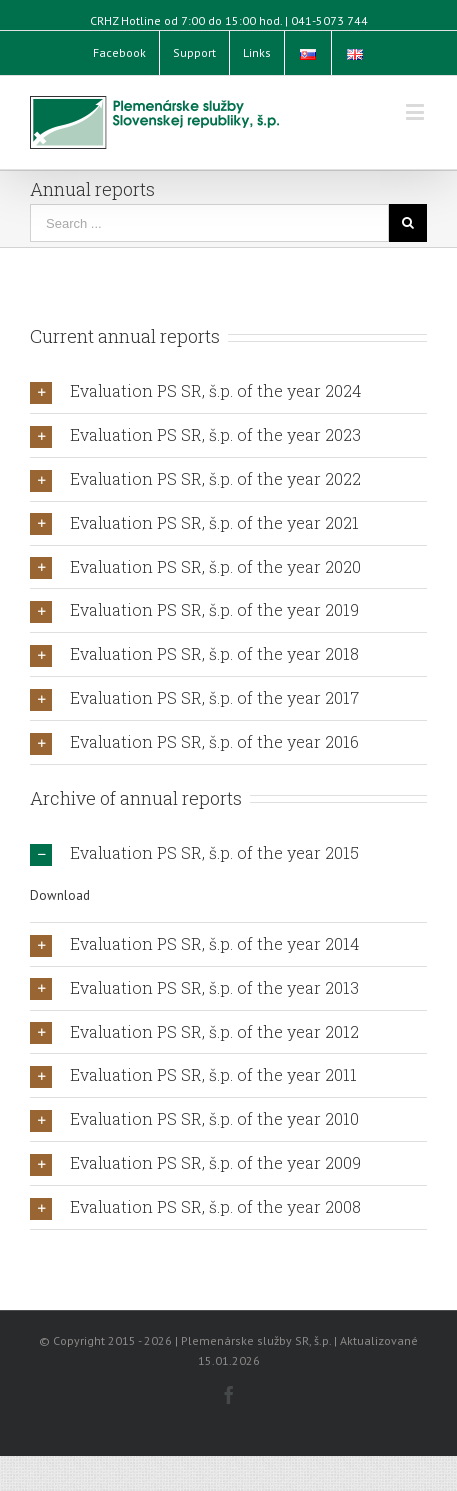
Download (60, 895)
